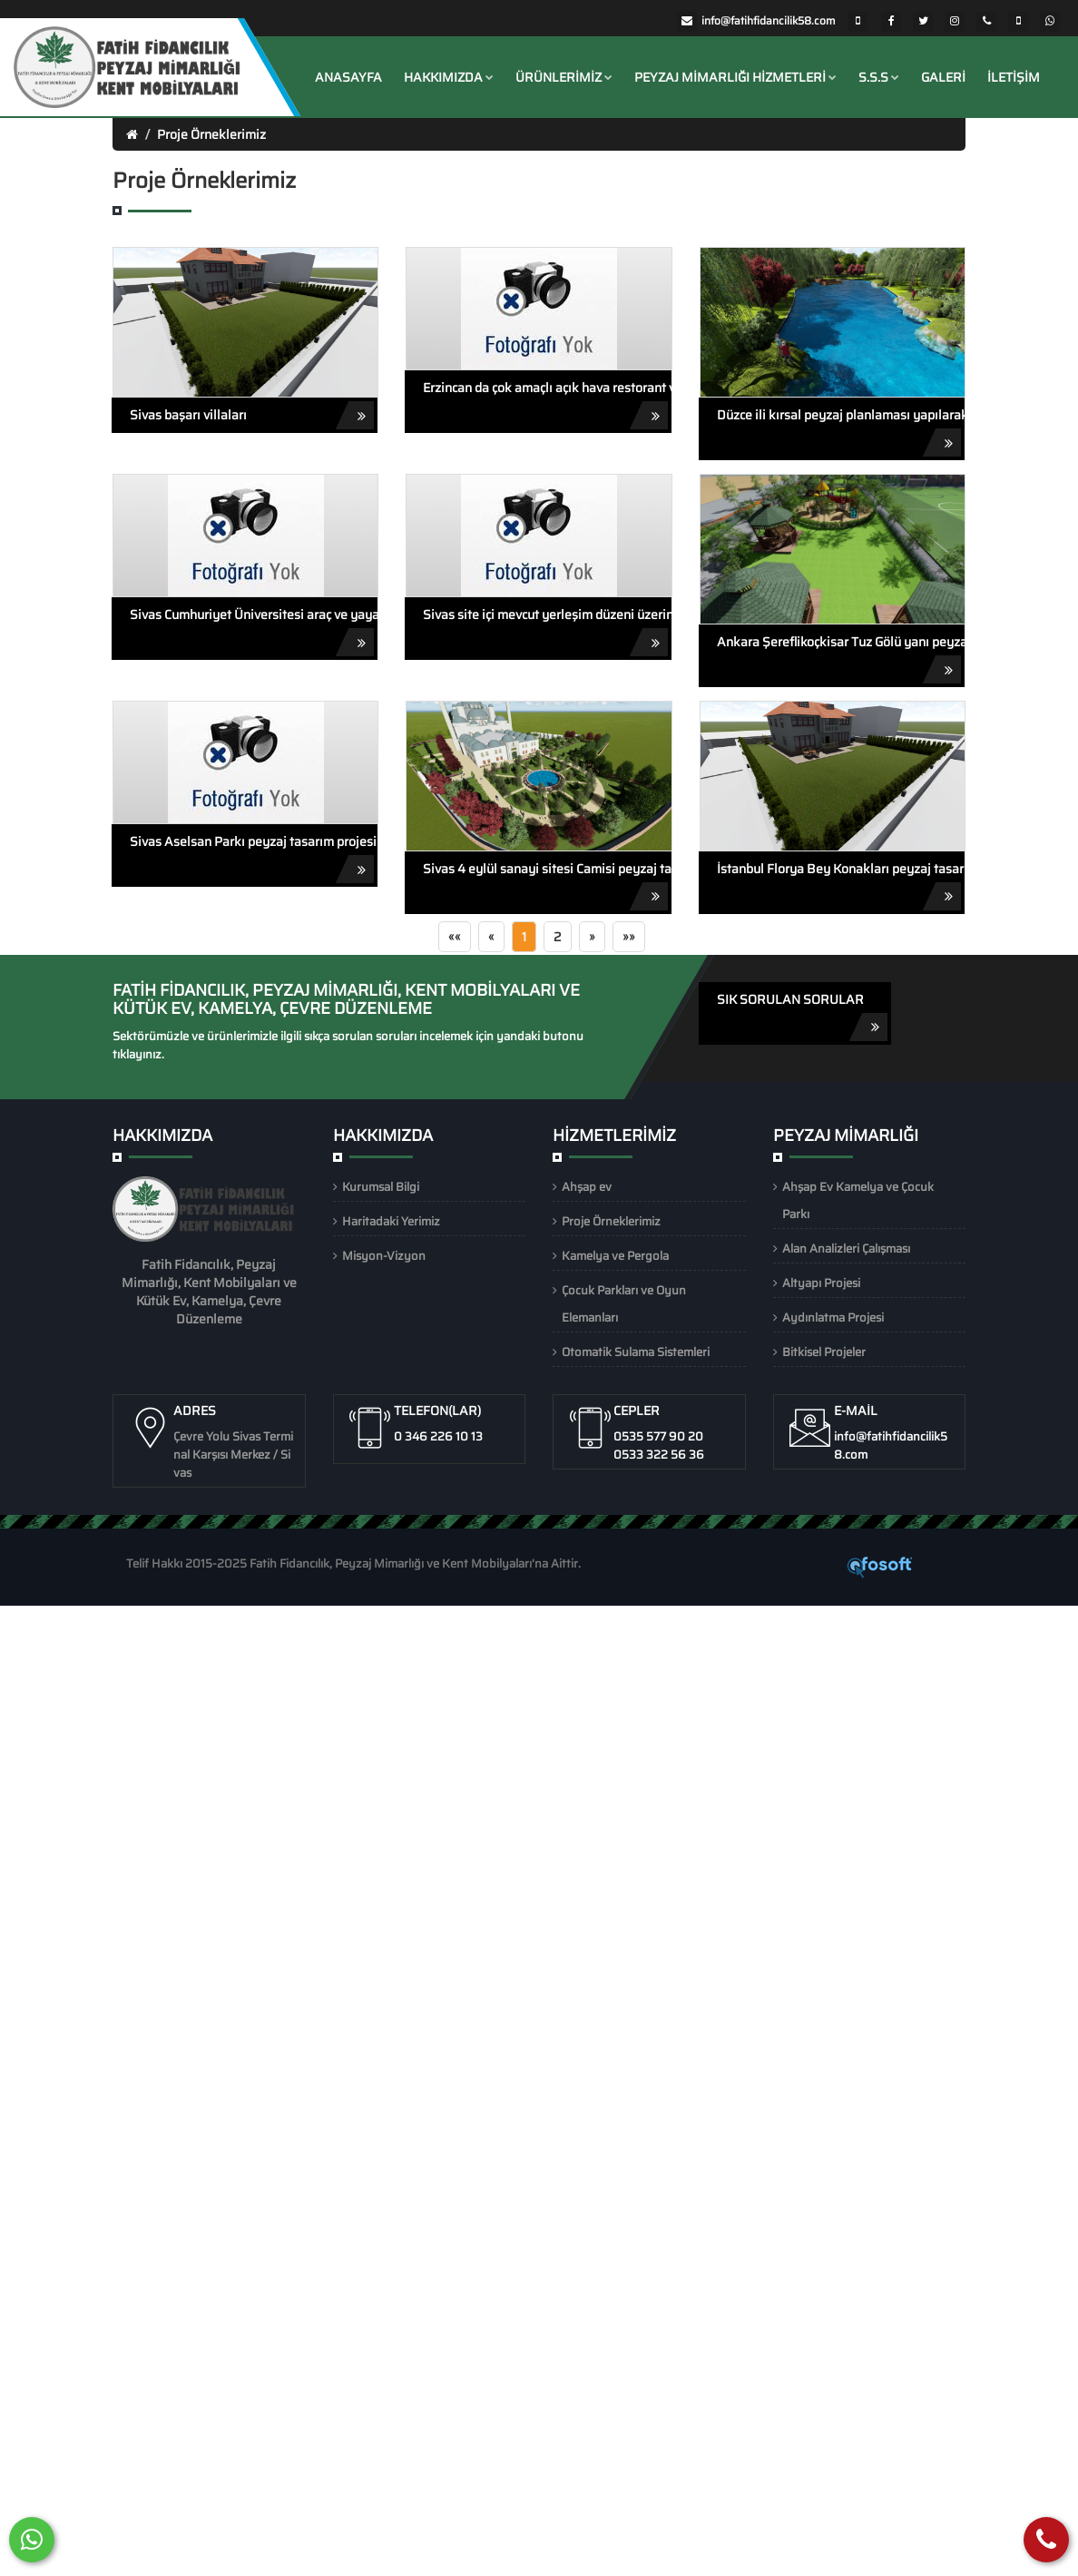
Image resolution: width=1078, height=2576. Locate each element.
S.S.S (878, 77)
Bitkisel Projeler (824, 1352)
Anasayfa (348, 77)
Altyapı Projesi (821, 1283)
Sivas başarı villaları (252, 415)
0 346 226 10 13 (438, 1436)
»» (628, 937)
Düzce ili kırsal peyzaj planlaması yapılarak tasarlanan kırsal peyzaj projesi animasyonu (841, 431)
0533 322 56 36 (658, 1454)
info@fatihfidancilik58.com (768, 20)
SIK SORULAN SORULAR (802, 1015)
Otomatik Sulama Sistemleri (636, 1352)
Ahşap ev (587, 1186)
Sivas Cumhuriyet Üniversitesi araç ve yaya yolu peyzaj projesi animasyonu (253, 630)
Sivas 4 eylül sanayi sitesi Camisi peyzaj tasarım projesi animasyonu (547, 884)
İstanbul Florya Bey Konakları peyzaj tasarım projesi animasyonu (841, 884)
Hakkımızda (449, 77)
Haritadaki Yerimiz (391, 1221)
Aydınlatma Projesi (833, 1317)
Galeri (943, 77)
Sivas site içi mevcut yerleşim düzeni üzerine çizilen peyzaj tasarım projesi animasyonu (547, 630)
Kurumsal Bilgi (380, 1186)
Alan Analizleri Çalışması (846, 1248)
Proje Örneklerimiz (211, 134)
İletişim (1013, 77)
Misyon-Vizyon (384, 1255)
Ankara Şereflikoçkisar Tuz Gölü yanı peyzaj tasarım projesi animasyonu (841, 657)
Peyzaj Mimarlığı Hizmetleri (735, 77)
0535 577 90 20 (658, 1436)
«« (454, 937)
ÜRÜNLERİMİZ (563, 77)
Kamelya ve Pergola (615, 1255)
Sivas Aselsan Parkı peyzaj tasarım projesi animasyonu (253, 857)
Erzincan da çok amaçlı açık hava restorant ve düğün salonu (547, 403)
